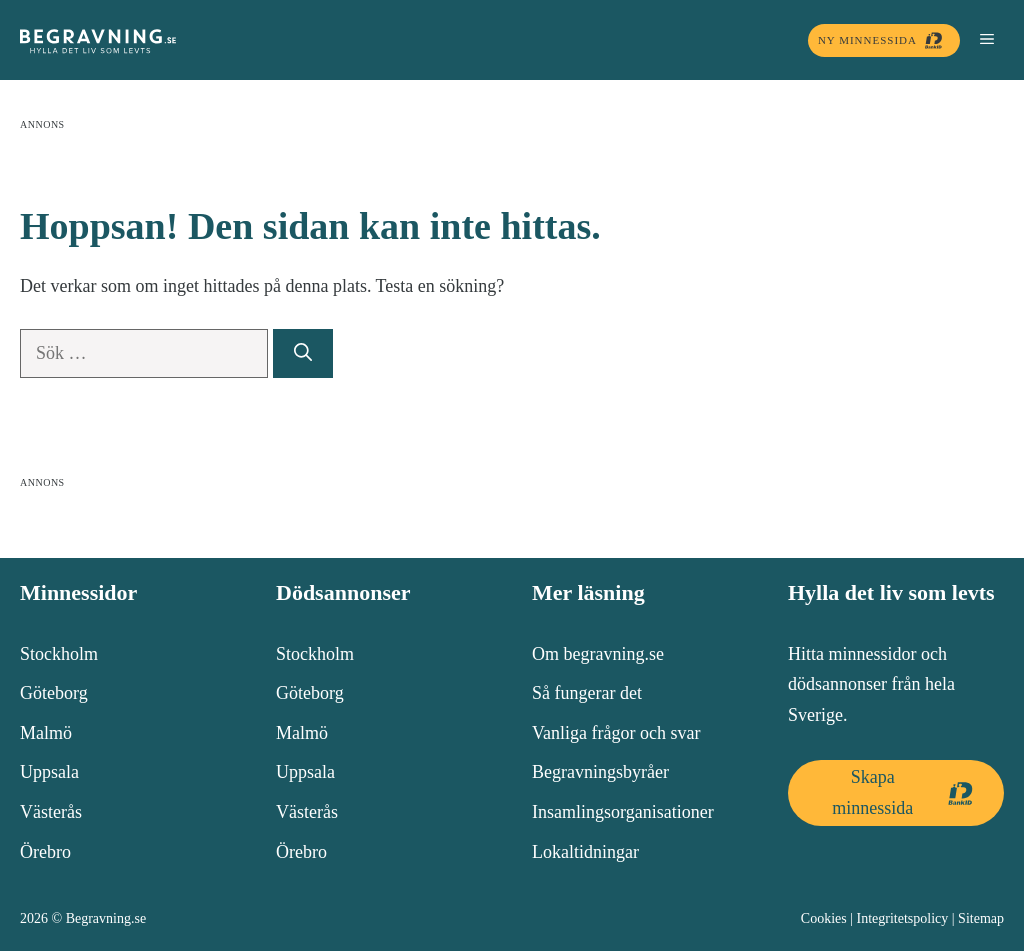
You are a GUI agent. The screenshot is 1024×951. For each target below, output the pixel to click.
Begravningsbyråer (600, 772)
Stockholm (59, 654)
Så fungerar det (587, 693)
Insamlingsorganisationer (623, 812)
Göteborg (54, 693)
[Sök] (303, 353)
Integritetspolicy (903, 918)
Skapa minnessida (908, 792)
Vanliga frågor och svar (616, 733)
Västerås (51, 812)
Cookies (824, 918)
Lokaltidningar (585, 852)
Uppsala (49, 772)
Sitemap (981, 918)
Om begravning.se (598, 654)
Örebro (45, 852)
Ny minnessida (884, 40)
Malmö (46, 733)
